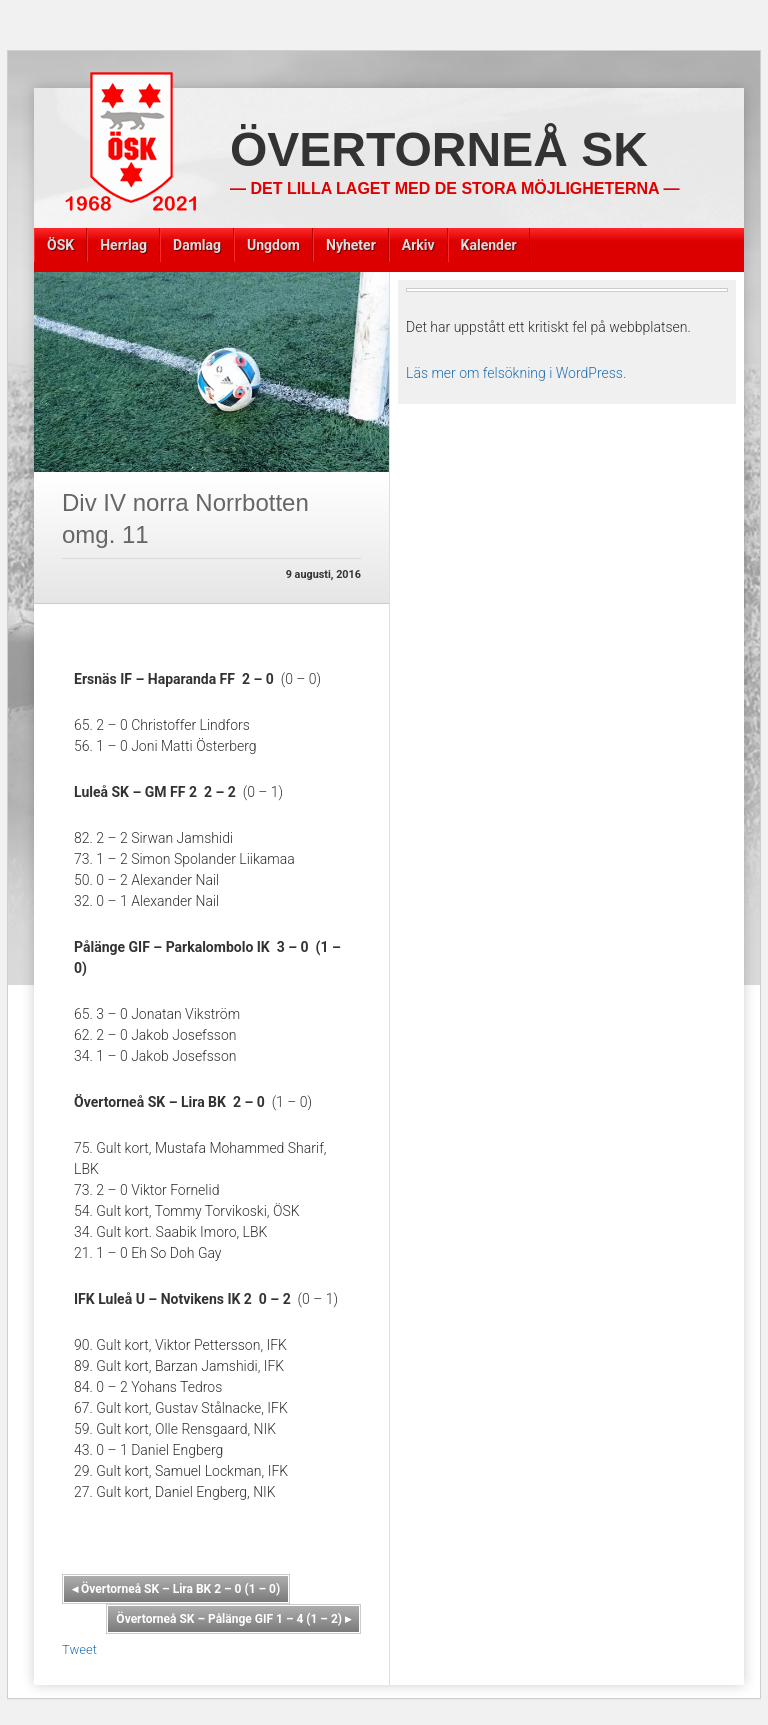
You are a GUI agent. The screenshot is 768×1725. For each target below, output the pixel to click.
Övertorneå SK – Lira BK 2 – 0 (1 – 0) (176, 1589)
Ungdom (273, 245)
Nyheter (351, 245)
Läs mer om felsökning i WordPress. (516, 373)
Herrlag (123, 245)
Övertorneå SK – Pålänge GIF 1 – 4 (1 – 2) (233, 1619)
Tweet (79, 1649)
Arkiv (418, 245)
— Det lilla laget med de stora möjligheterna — (454, 188)
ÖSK (60, 245)
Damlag (197, 245)
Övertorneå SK (439, 149)
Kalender (489, 245)
